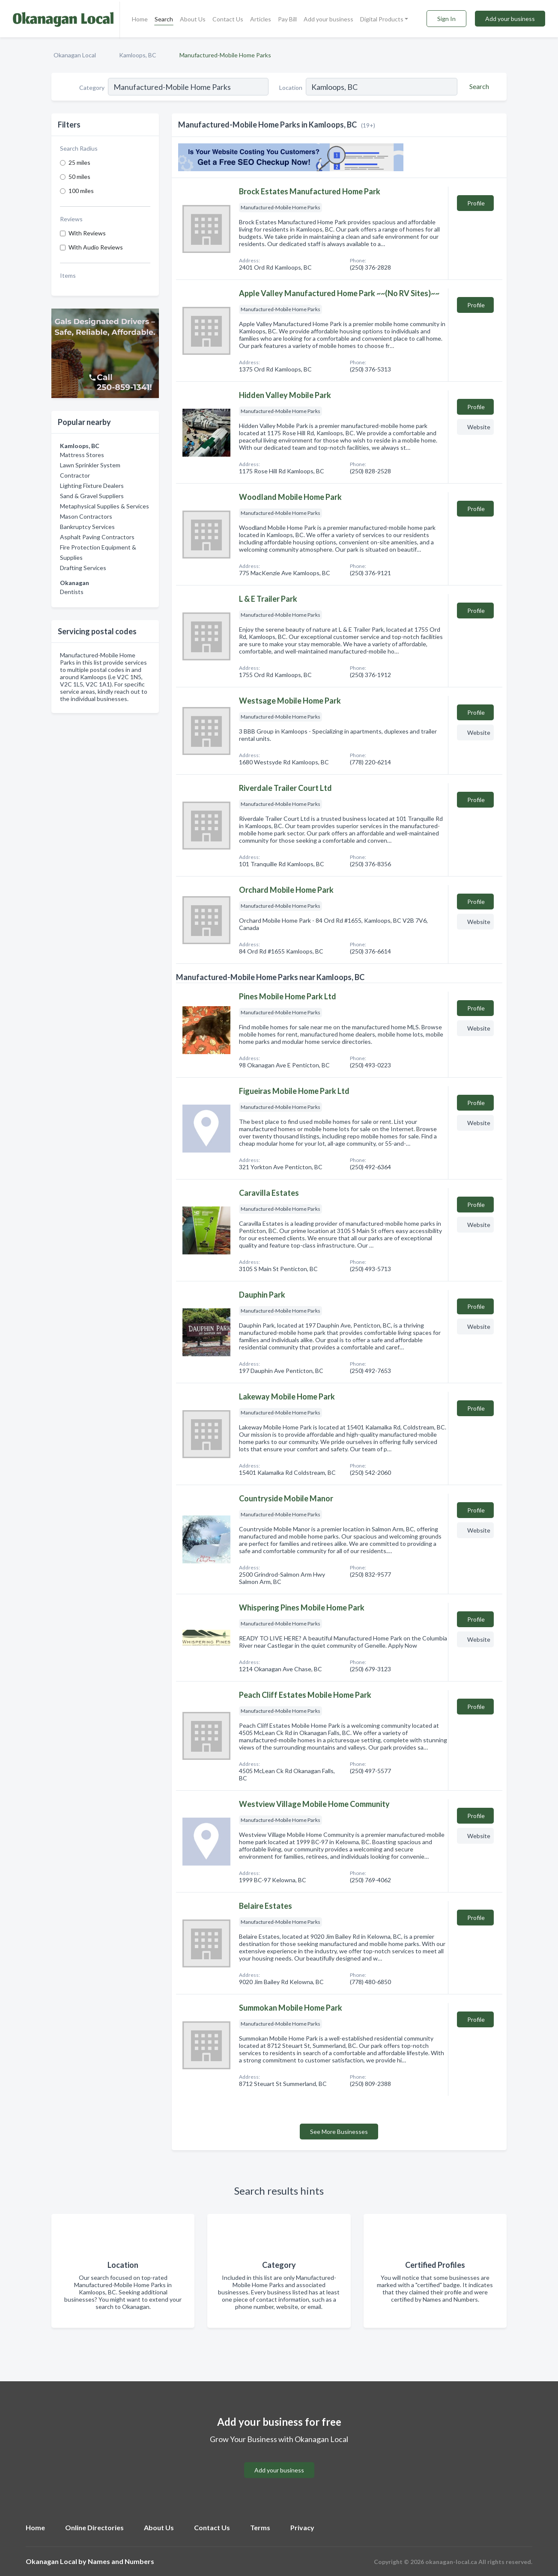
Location (290, 87)
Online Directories (94, 2527)
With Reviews (87, 233)
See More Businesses (339, 2131)
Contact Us (227, 19)
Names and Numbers (121, 2561)
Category (91, 87)
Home (140, 19)
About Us (193, 19)
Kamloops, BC (137, 55)
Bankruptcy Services (87, 526)
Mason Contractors (86, 516)
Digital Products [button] (381, 19)
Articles (260, 19)
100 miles (81, 190)
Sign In (446, 18)
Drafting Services (83, 567)
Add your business (328, 19)
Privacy (302, 2527)
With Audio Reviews (96, 247)
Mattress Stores (82, 454)
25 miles (79, 162)
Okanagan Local (75, 55)
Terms (260, 2527)
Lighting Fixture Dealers (92, 485)
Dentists (72, 591)
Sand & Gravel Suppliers (92, 495)
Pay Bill (287, 19)
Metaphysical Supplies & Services (104, 506)
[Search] (478, 86)
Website (478, 427)
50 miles (79, 176)
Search (164, 19)
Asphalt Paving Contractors (97, 537)
